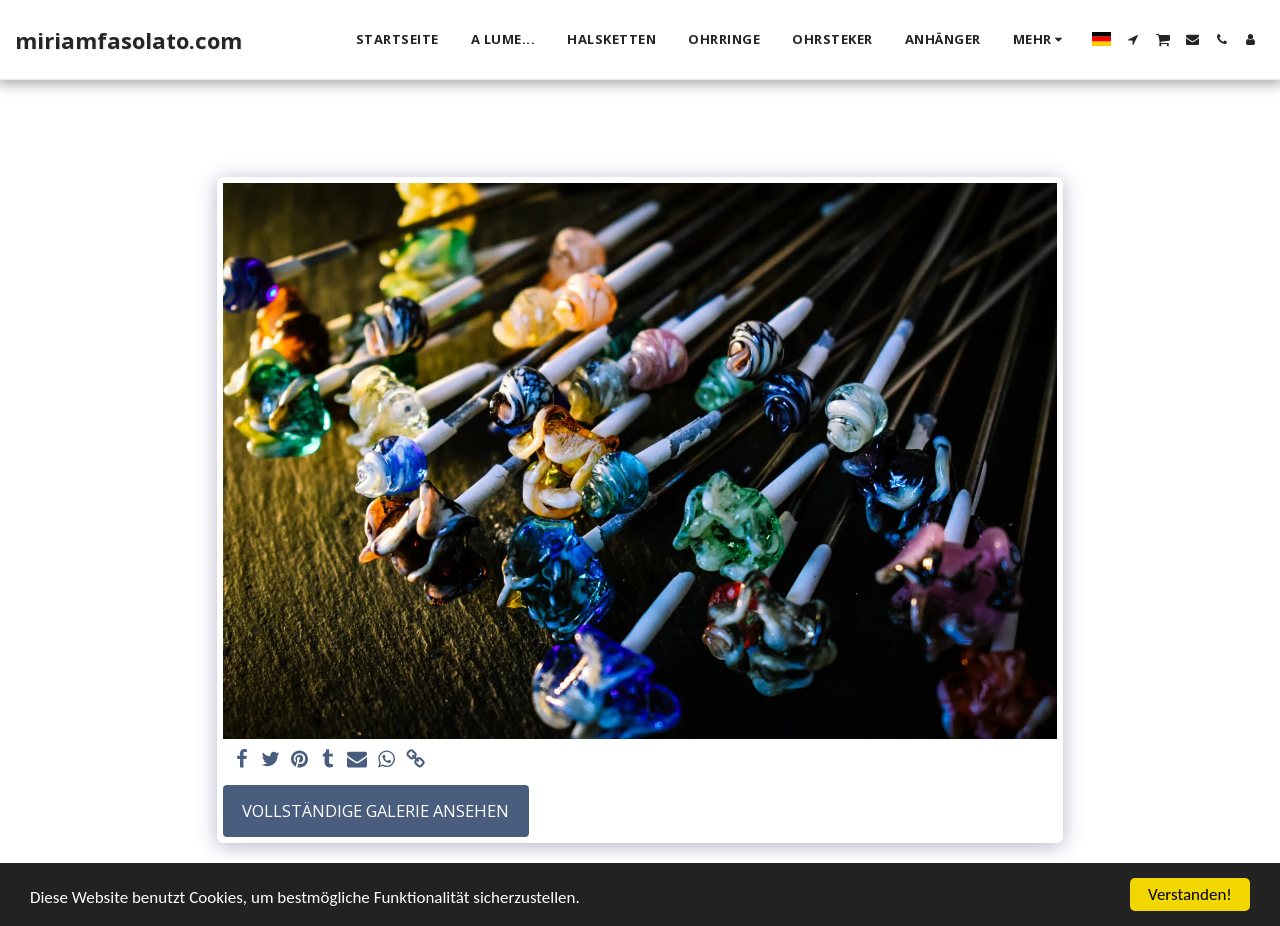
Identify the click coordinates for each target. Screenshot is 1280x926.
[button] (1133, 39)
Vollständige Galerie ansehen (375, 810)
